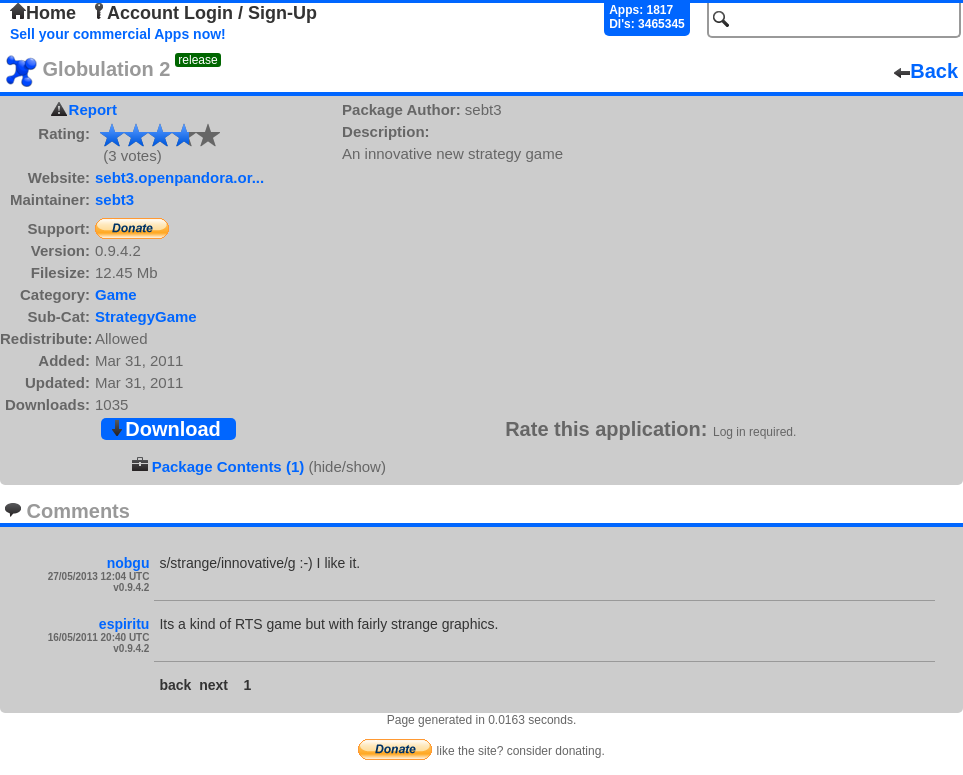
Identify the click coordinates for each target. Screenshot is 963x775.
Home (43, 13)
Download (165, 429)
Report (93, 109)
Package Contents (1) (228, 466)
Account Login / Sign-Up (204, 13)
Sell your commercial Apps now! (118, 34)
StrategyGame (146, 316)
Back (926, 71)
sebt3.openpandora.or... (179, 177)
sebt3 (114, 199)
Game (116, 294)
